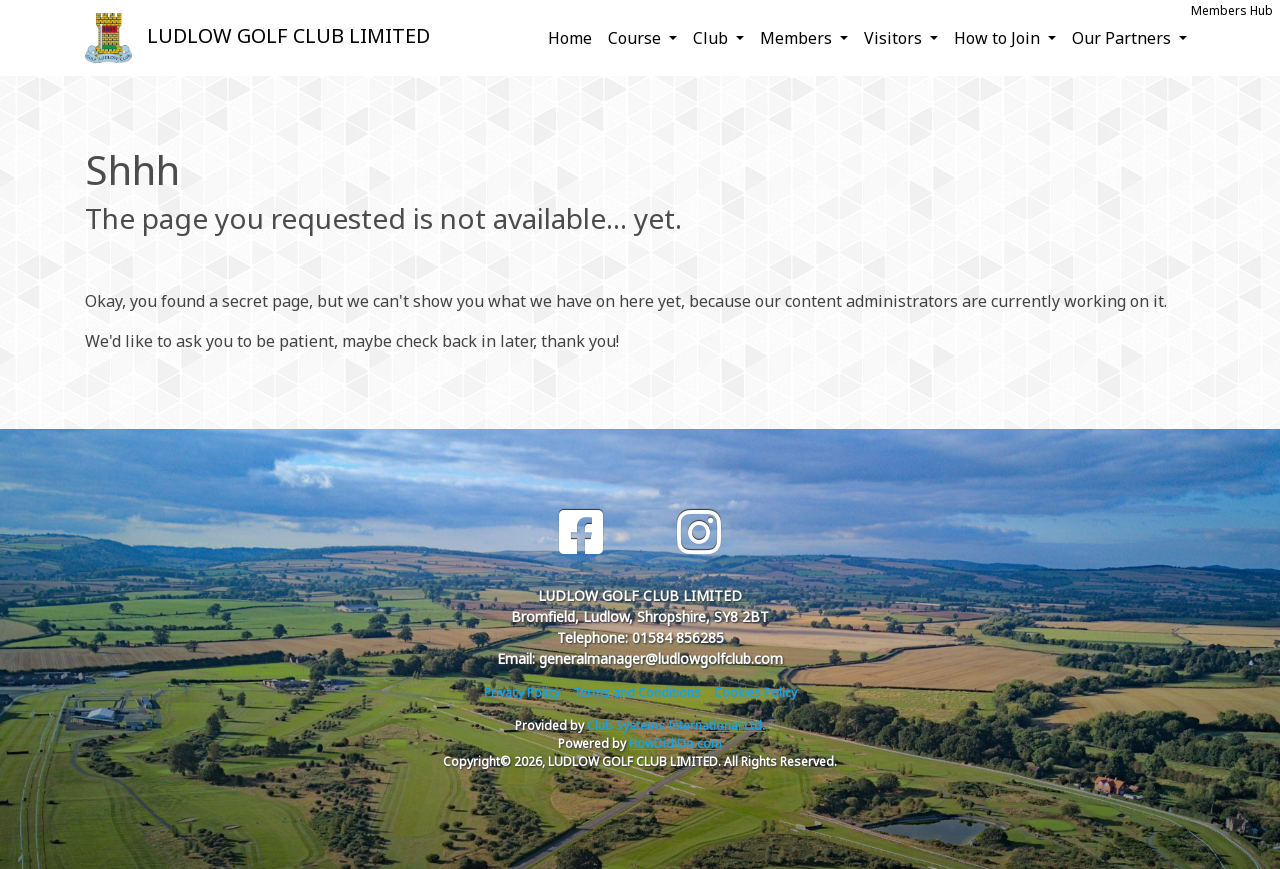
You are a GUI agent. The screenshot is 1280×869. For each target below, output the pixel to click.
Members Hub (1232, 10)
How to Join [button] (999, 38)
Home (570, 38)
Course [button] (636, 38)
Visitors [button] (895, 38)
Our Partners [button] (1123, 38)
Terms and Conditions (637, 692)
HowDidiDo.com (675, 743)
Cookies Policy (755, 692)
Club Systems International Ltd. (676, 725)
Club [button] (712, 38)
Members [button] (798, 38)
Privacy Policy (522, 692)
